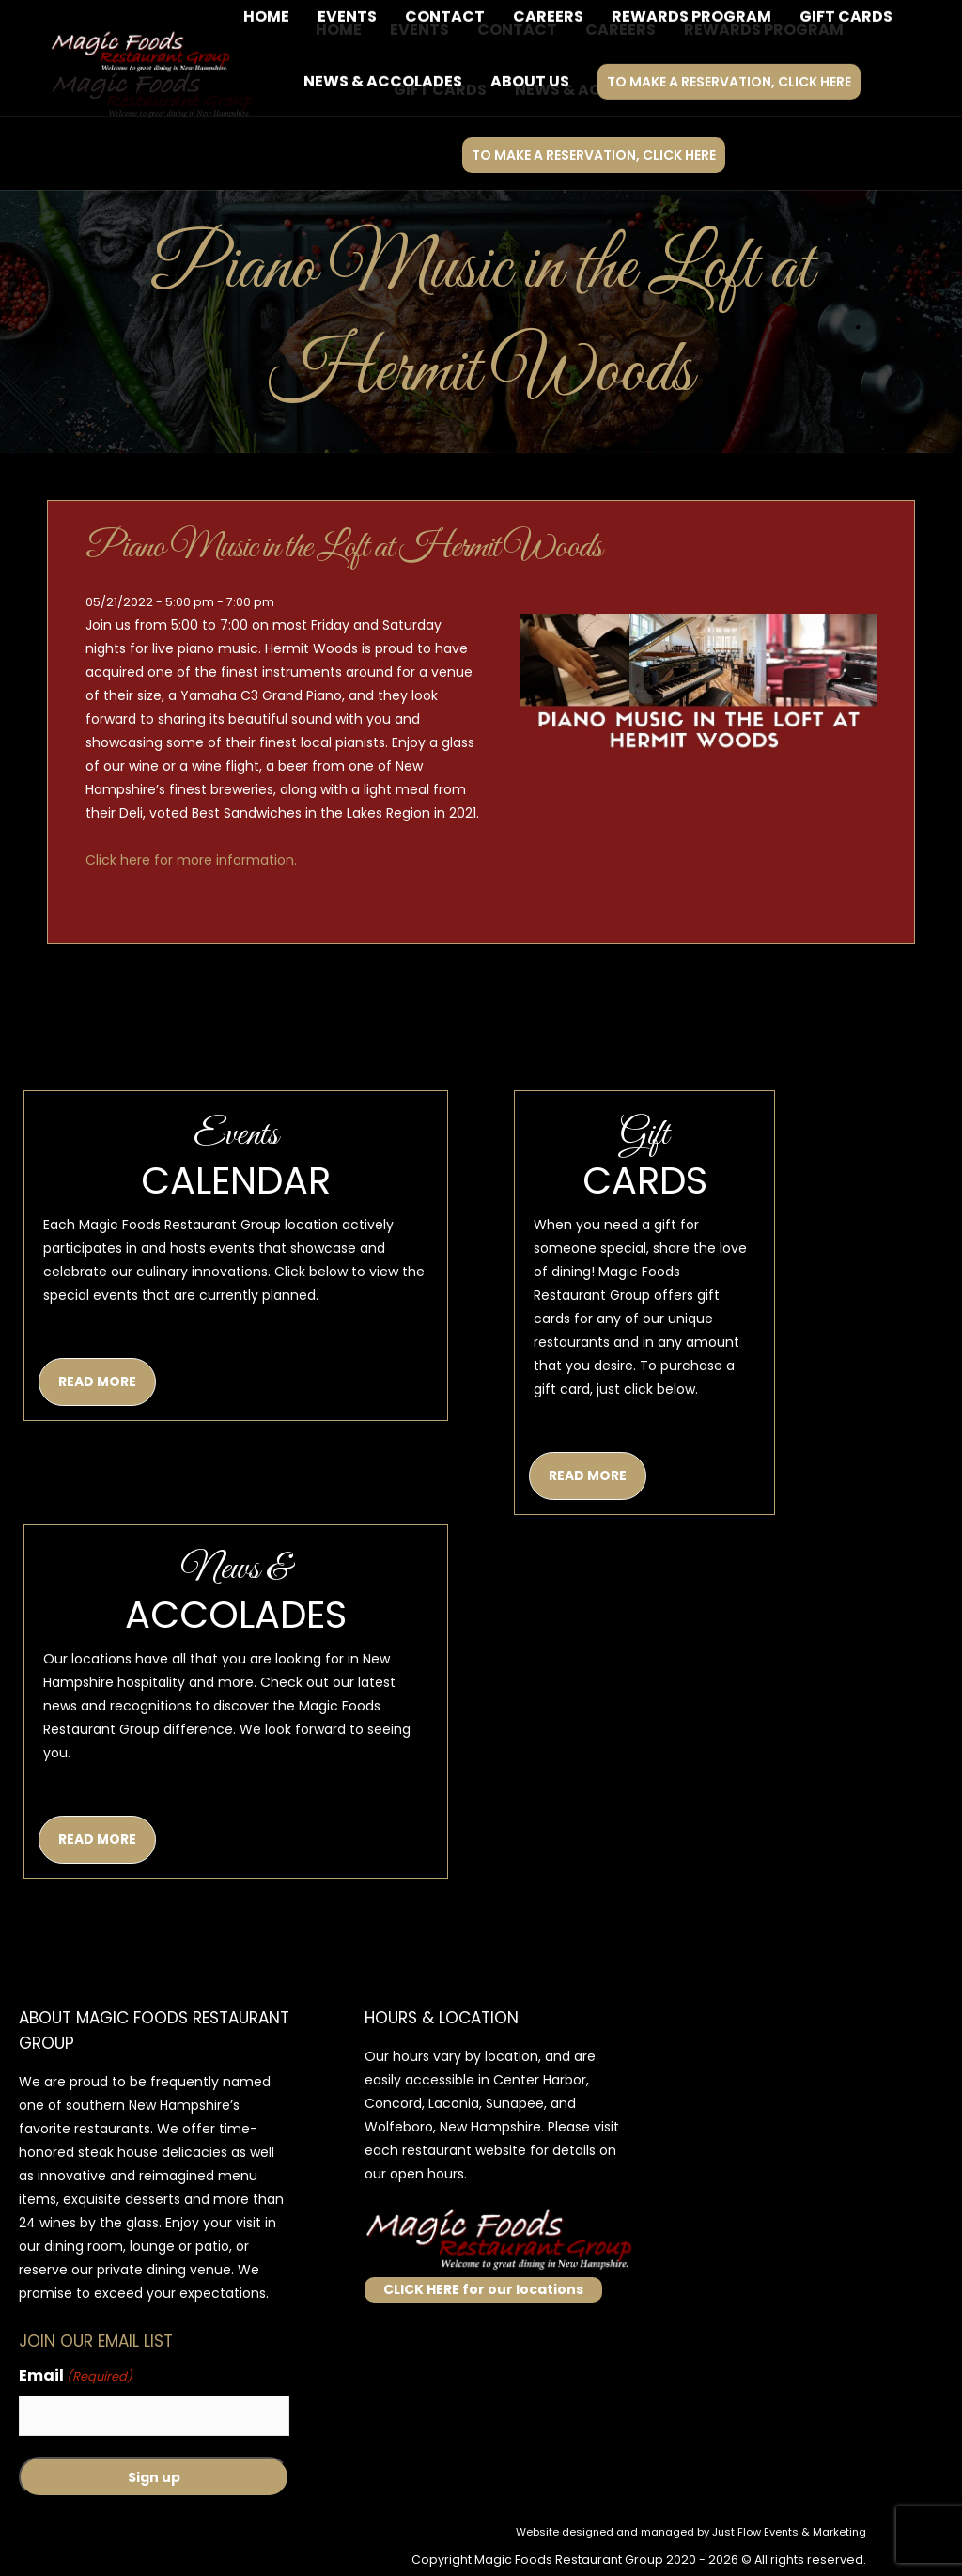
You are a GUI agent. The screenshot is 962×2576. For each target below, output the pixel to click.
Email (75, 2376)
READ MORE (97, 1381)
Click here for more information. (191, 860)
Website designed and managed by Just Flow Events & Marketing (691, 2531)
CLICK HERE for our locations (483, 2289)
